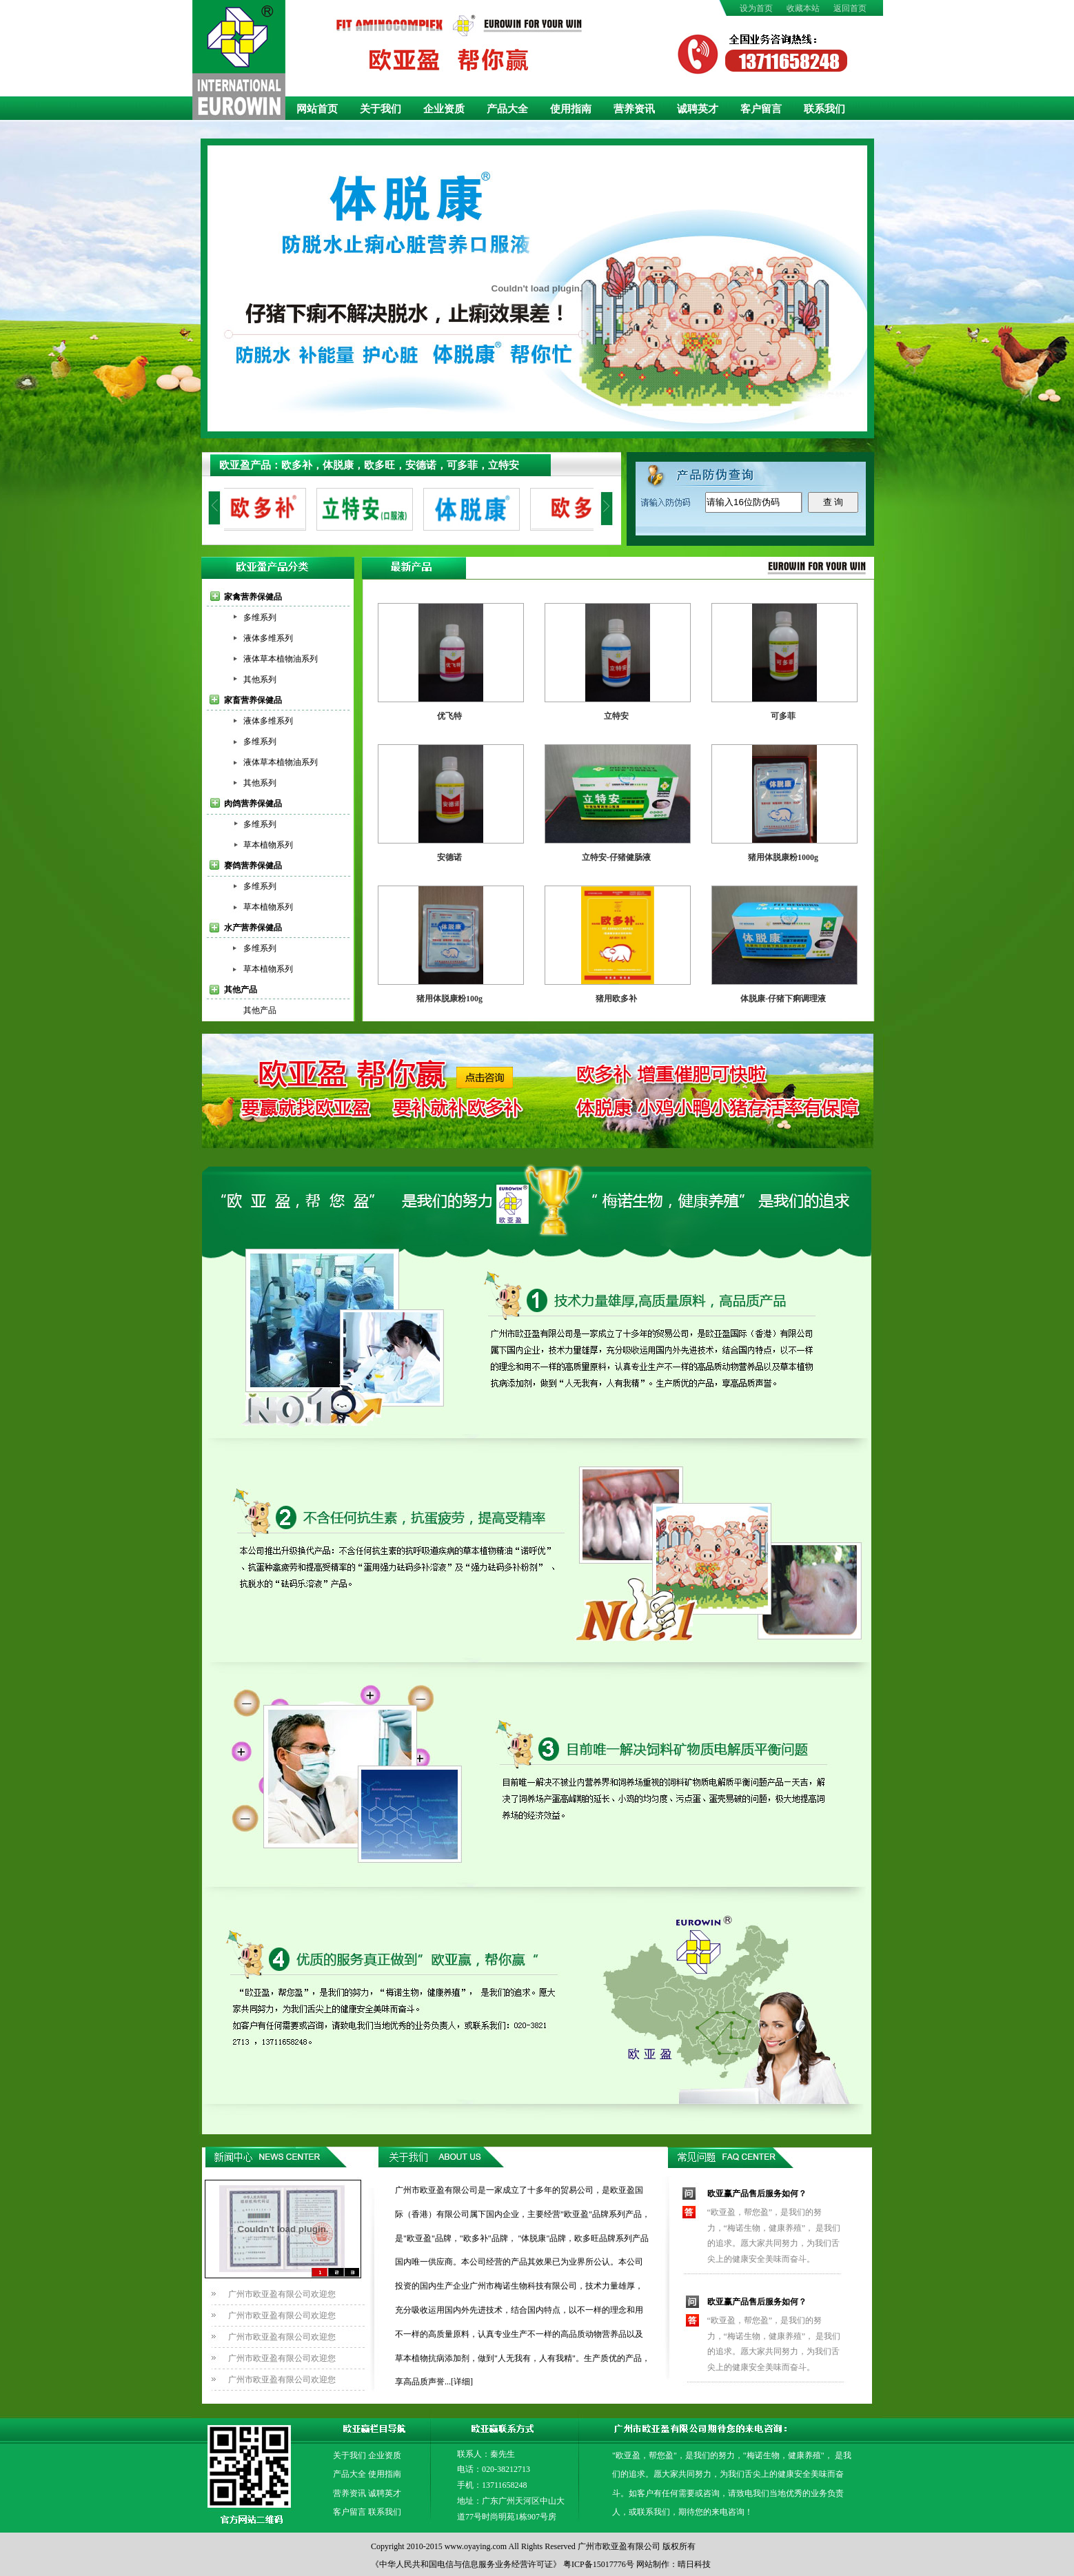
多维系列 (259, 617)
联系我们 (824, 108)
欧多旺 (379, 465)
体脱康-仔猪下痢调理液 (783, 998)
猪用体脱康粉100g (449, 998)
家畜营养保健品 (253, 700)
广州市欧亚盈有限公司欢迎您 (282, 2294)
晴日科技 (694, 2564)
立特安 (503, 465)
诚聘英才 (697, 108)
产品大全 (507, 108)
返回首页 (850, 8)
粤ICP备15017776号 (598, 2564)
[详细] (462, 2381)
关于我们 (380, 108)
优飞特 (449, 716)
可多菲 (462, 465)
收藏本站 (803, 8)
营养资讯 (634, 108)
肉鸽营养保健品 (253, 803)
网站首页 (317, 108)
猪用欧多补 (616, 998)
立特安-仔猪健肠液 (616, 857)
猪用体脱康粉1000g (783, 857)
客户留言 (761, 108)
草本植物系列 (268, 845)
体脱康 (338, 465)
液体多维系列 (268, 638)
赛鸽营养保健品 (253, 865)
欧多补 (296, 465)
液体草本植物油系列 (280, 659)
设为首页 (756, 8)
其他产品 (240, 989)
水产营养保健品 (253, 927)
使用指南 (570, 108)
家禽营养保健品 (253, 597)
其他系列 (259, 679)
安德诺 (420, 465)
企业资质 (444, 108)
